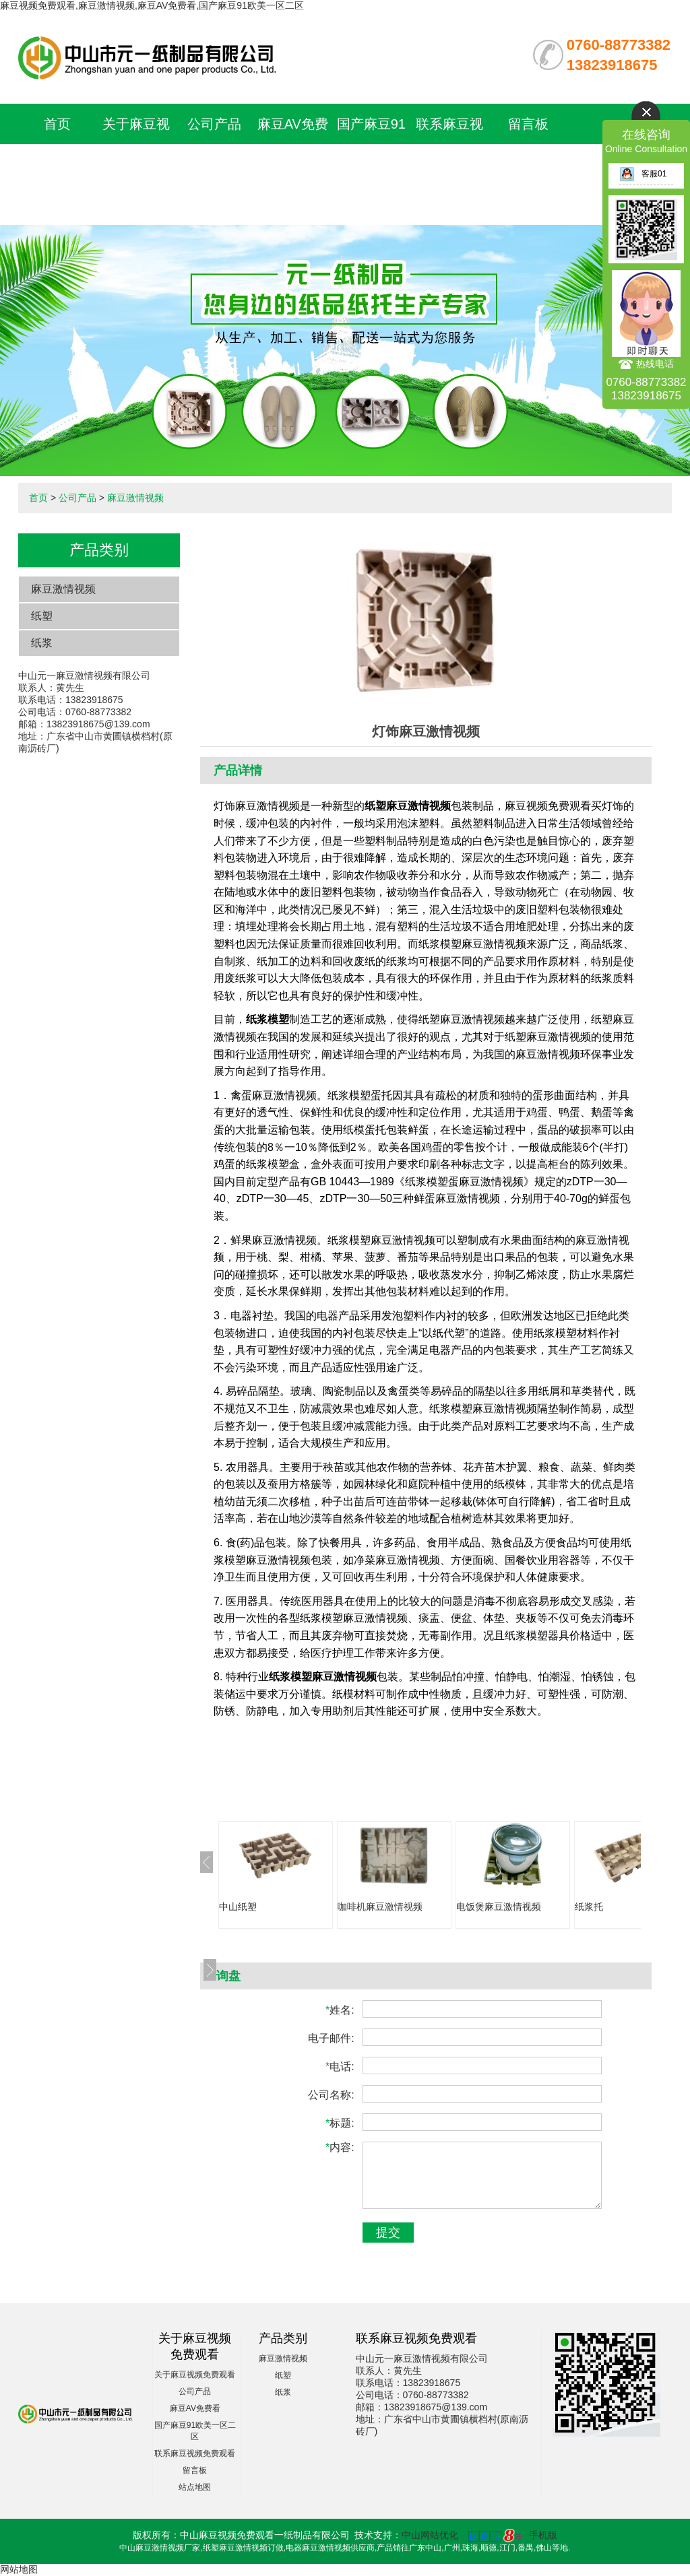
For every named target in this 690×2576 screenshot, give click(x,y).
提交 (388, 2232)
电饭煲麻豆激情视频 (498, 1906)
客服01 (642, 173)
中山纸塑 (238, 1906)
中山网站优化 (430, 2535)
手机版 (543, 2535)
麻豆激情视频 (135, 497)
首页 (57, 124)
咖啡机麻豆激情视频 (380, 1906)
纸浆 (42, 643)
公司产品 (214, 124)
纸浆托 (589, 1906)
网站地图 (19, 2569)
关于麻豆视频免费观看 (194, 2374)
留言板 (528, 124)
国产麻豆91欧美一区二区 (371, 164)
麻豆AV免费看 (195, 2408)
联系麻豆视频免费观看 (194, 2453)
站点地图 (195, 2487)
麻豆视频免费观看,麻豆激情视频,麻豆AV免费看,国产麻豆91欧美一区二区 (152, 5)
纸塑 (42, 616)
